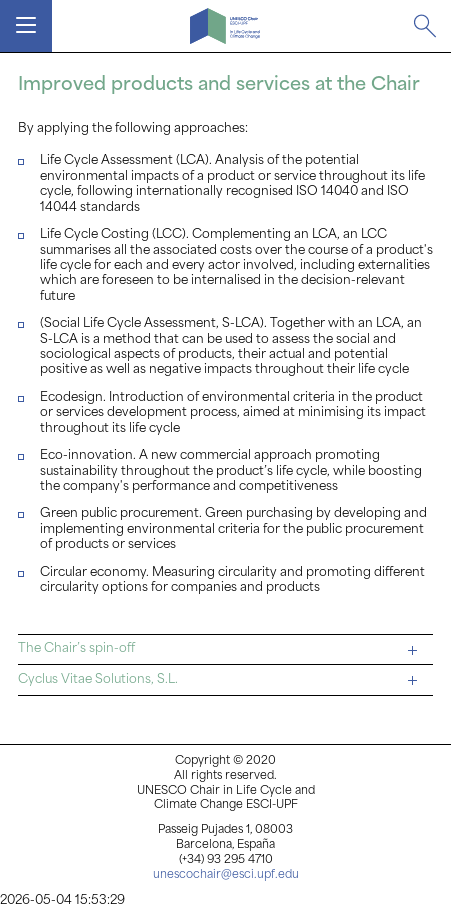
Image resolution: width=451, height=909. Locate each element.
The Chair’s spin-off (217, 649)
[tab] (225, 650)
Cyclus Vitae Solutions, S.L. (217, 680)
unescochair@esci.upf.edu (226, 875)
